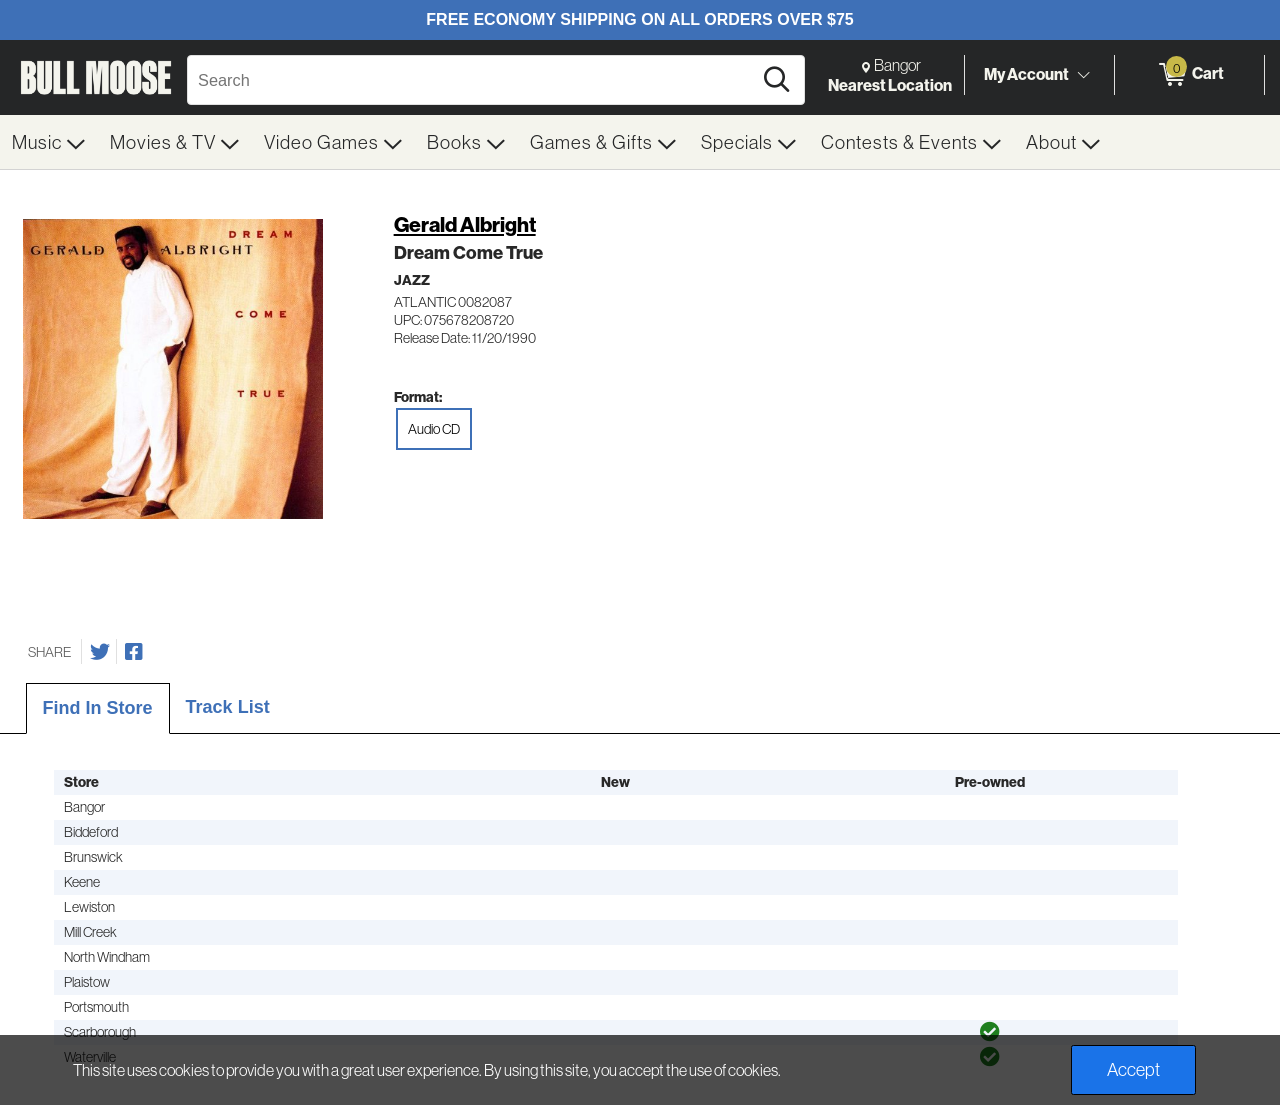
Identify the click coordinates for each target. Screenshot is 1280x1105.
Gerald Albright (465, 224)
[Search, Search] (472, 80)
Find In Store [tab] (98, 708)
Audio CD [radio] (434, 429)
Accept (1133, 1069)
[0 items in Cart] (1189, 75)
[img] (990, 1032)
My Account (1026, 74)
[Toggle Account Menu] (1083, 75)
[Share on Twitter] (100, 652)
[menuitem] (49, 142)
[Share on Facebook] (134, 652)
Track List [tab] (228, 707)
